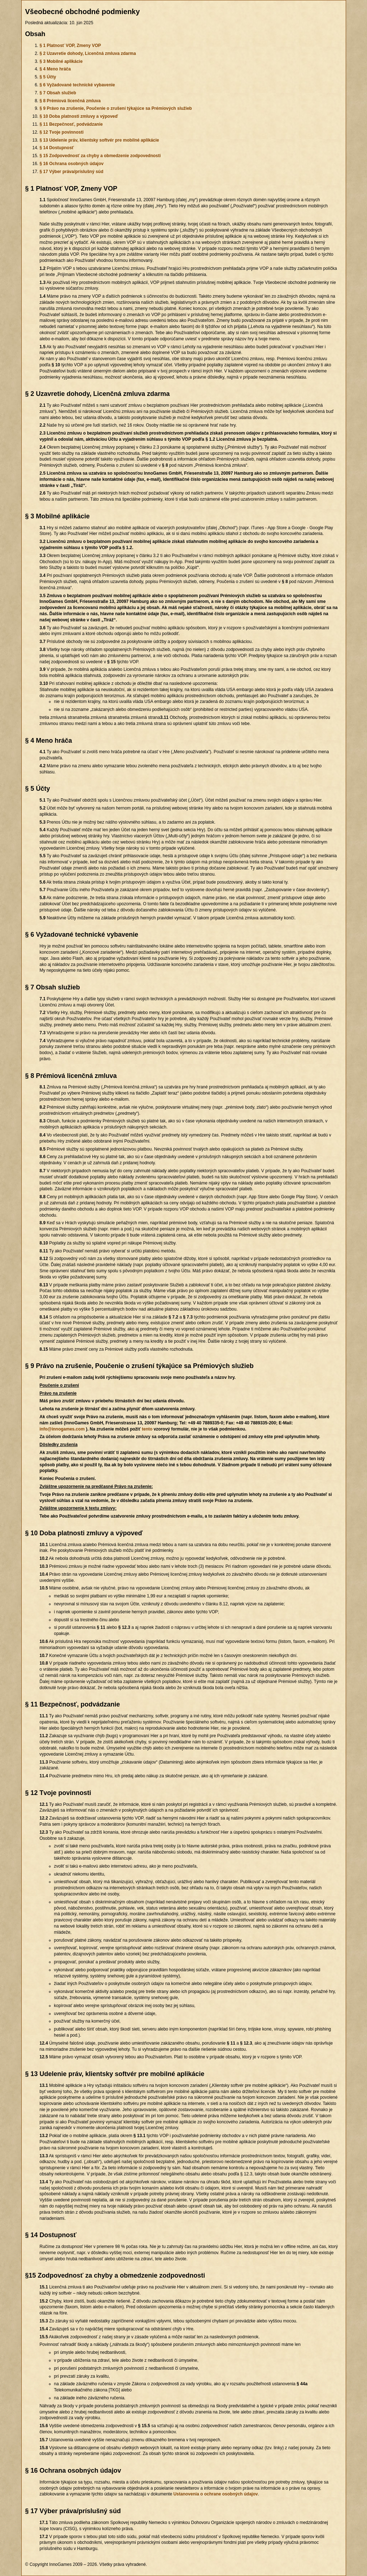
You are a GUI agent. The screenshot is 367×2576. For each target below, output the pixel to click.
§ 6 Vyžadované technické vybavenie (77, 84)
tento (147, 1429)
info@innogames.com (62, 1429)
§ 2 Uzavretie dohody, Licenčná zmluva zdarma (88, 53)
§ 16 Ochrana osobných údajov (72, 163)
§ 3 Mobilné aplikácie (61, 61)
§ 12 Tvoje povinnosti (62, 132)
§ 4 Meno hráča (55, 69)
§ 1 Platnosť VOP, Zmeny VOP (70, 45)
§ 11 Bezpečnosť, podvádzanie (71, 124)
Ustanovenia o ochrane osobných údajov (215, 2494)
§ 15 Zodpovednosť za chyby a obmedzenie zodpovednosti (100, 155)
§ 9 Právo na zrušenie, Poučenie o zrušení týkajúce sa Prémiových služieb (116, 108)
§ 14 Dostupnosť (57, 147)
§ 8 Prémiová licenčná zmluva (70, 100)
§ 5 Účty (48, 76)
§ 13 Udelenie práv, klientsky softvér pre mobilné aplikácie (99, 140)
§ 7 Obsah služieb (58, 92)
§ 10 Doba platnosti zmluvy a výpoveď (79, 116)
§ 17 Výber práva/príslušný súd (72, 171)
